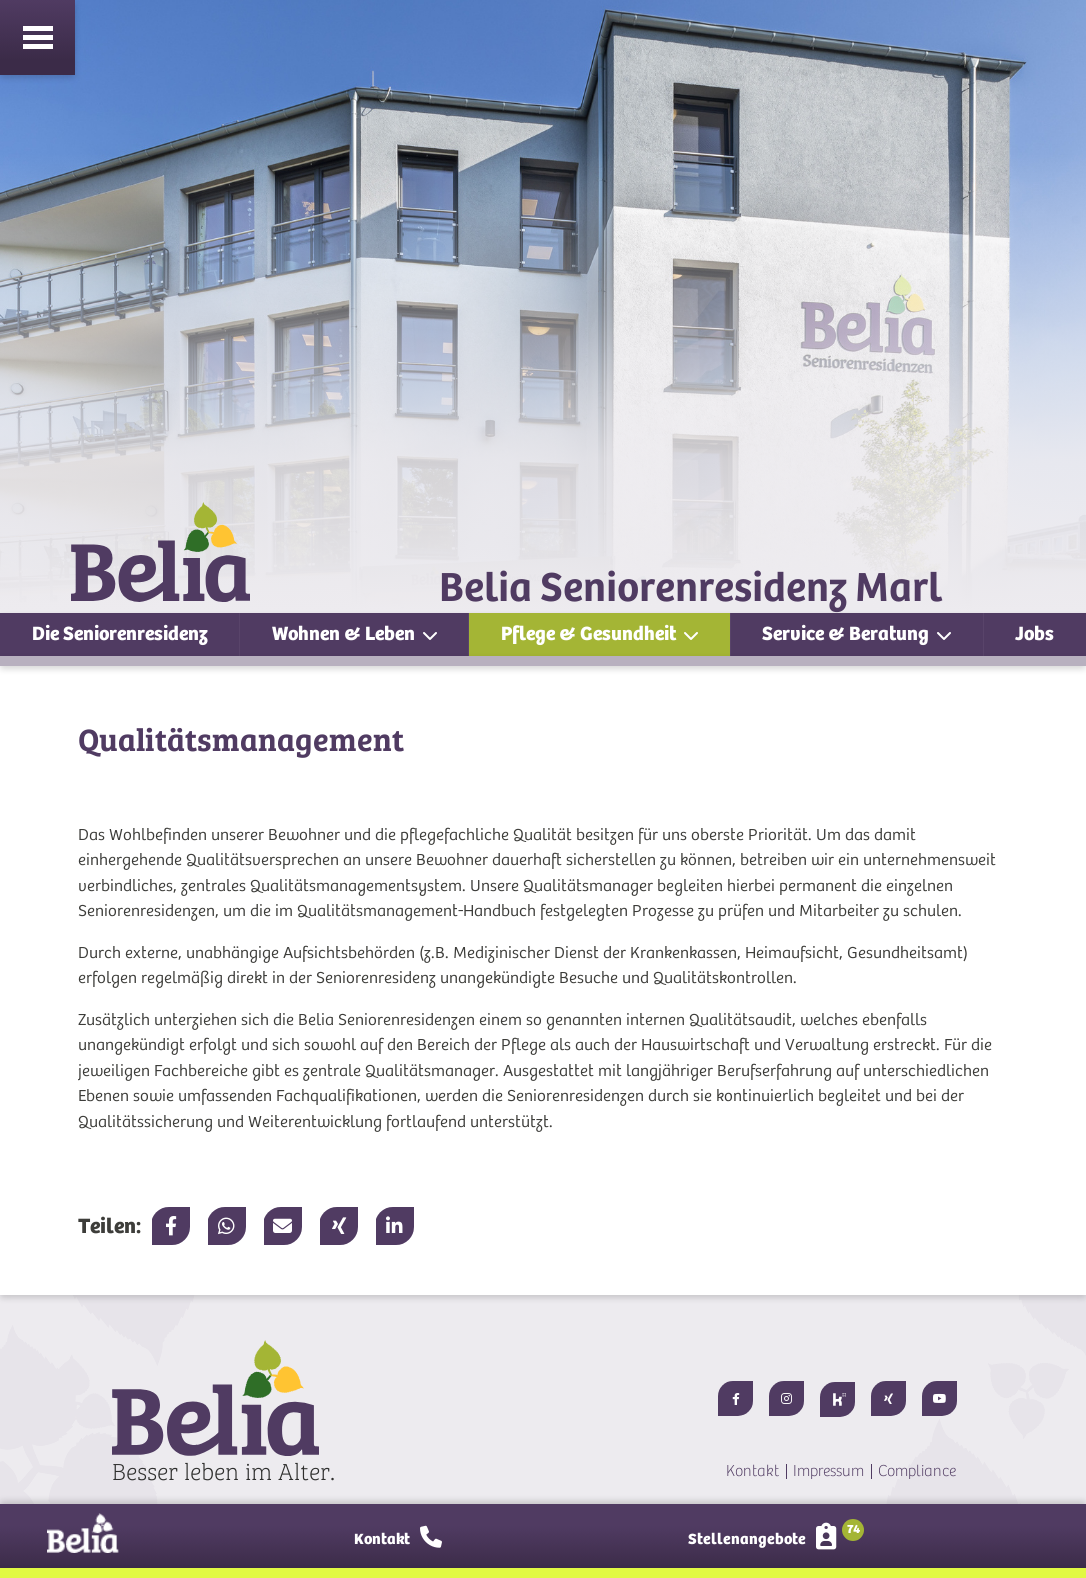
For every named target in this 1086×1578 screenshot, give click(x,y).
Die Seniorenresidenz (120, 633)
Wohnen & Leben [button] (345, 633)
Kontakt (752, 1471)
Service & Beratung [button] (847, 633)
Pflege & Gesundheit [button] (590, 633)
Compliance (917, 1471)
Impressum (828, 1471)
